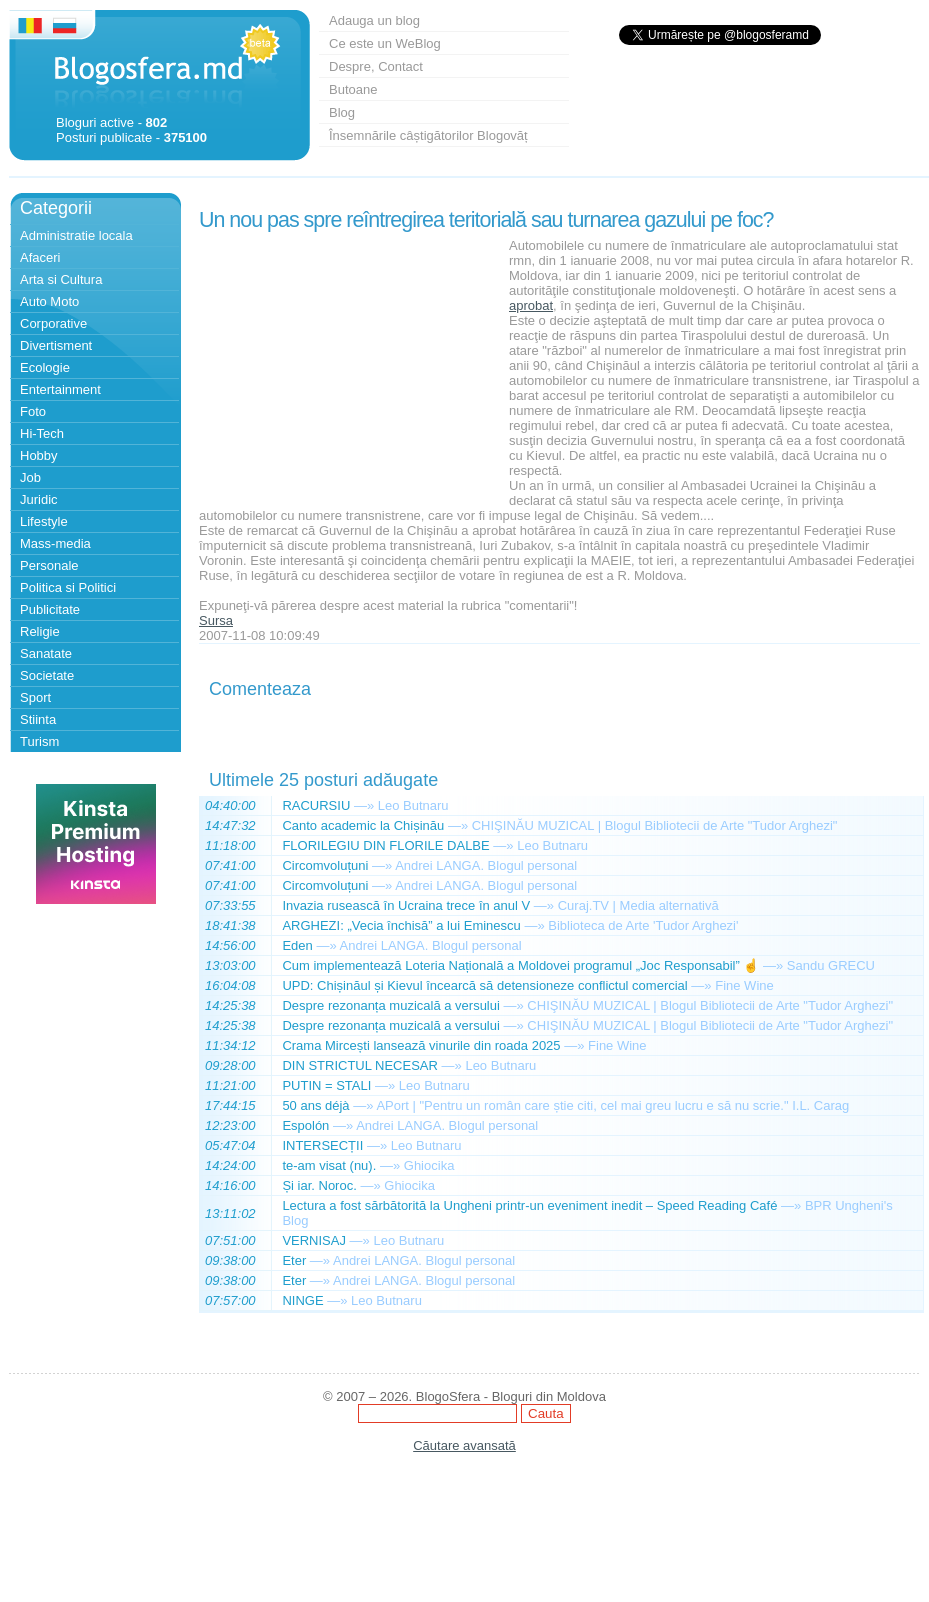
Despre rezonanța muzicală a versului (391, 1005)
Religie (40, 631)
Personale (49, 565)
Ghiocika (429, 1165)
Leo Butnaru (413, 805)
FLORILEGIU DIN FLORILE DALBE (385, 845)
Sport (35, 697)
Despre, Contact (376, 66)
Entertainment (60, 389)
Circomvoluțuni (325, 865)
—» (364, 805)
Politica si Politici (68, 587)
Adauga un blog (374, 20)
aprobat (531, 305)
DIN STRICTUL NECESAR (360, 1065)
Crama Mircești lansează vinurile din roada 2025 (421, 1045)
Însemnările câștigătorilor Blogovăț (428, 135)
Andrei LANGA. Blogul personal (486, 865)
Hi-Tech (42, 433)
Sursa (216, 620)
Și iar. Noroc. (319, 1185)
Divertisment (56, 345)
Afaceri (40, 257)
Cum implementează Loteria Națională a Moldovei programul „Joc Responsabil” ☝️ (520, 965)
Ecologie (45, 367)
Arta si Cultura (61, 279)
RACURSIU (316, 805)
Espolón (305, 1125)
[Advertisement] (349, 363)
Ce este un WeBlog (385, 43)
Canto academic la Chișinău (363, 825)
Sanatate (46, 653)
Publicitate (50, 609)
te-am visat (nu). (329, 1165)
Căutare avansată (464, 1445)
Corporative (53, 323)
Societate (47, 675)
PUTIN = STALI (326, 1085)
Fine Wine (744, 985)
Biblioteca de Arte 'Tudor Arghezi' (643, 925)
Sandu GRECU (831, 965)
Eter (294, 1260)
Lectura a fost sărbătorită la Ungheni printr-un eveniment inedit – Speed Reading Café (529, 1205)
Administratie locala (76, 235)
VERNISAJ (314, 1240)
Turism (39, 741)
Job (30, 477)
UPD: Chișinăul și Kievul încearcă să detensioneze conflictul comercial (484, 985)
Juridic (39, 499)
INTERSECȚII (322, 1145)
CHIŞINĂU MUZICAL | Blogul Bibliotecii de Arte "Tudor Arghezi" (655, 825)
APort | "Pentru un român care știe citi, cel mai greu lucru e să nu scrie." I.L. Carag (612, 1105)
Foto (33, 411)
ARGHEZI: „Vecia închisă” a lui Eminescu (401, 925)
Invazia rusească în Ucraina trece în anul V (406, 905)
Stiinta (38, 719)
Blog (342, 112)
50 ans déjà (315, 1105)
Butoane (353, 89)
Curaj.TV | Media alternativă (638, 905)
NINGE (302, 1300)
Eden (297, 945)
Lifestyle (44, 521)
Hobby (39, 455)
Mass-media (55, 543)
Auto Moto (49, 301)
